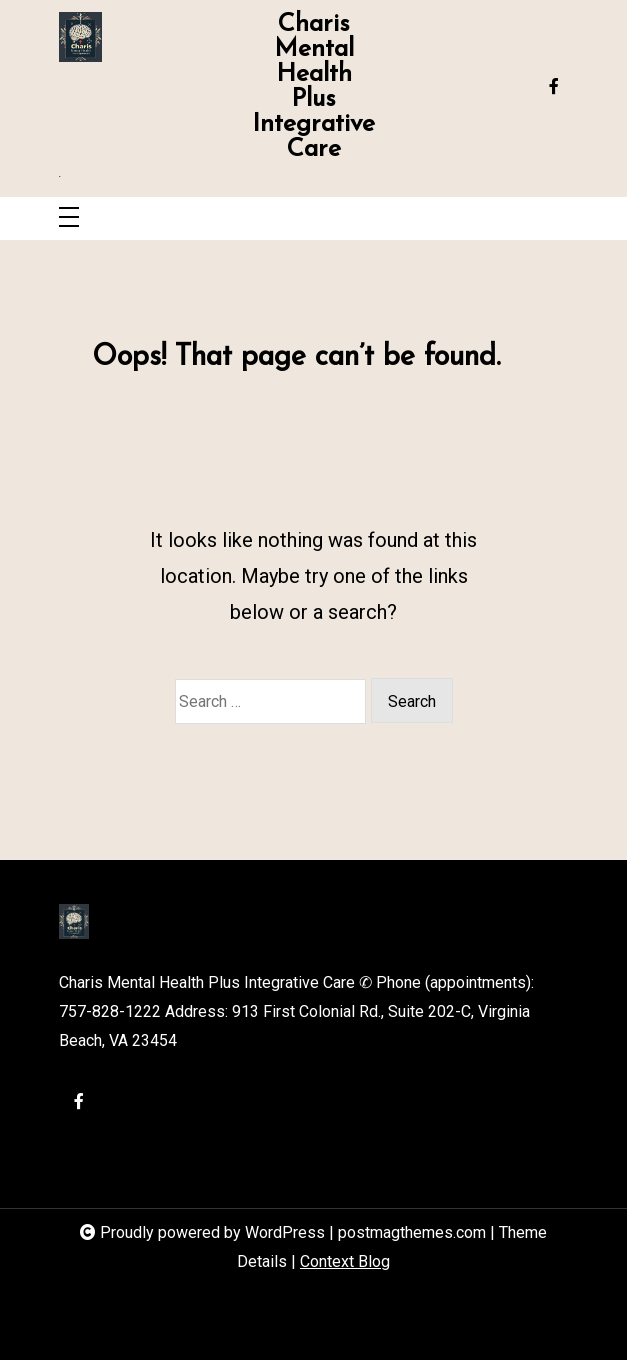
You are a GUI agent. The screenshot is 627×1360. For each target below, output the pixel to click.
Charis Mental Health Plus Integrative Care (313, 87)
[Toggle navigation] (69, 218)
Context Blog (345, 1261)
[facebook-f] (554, 87)
